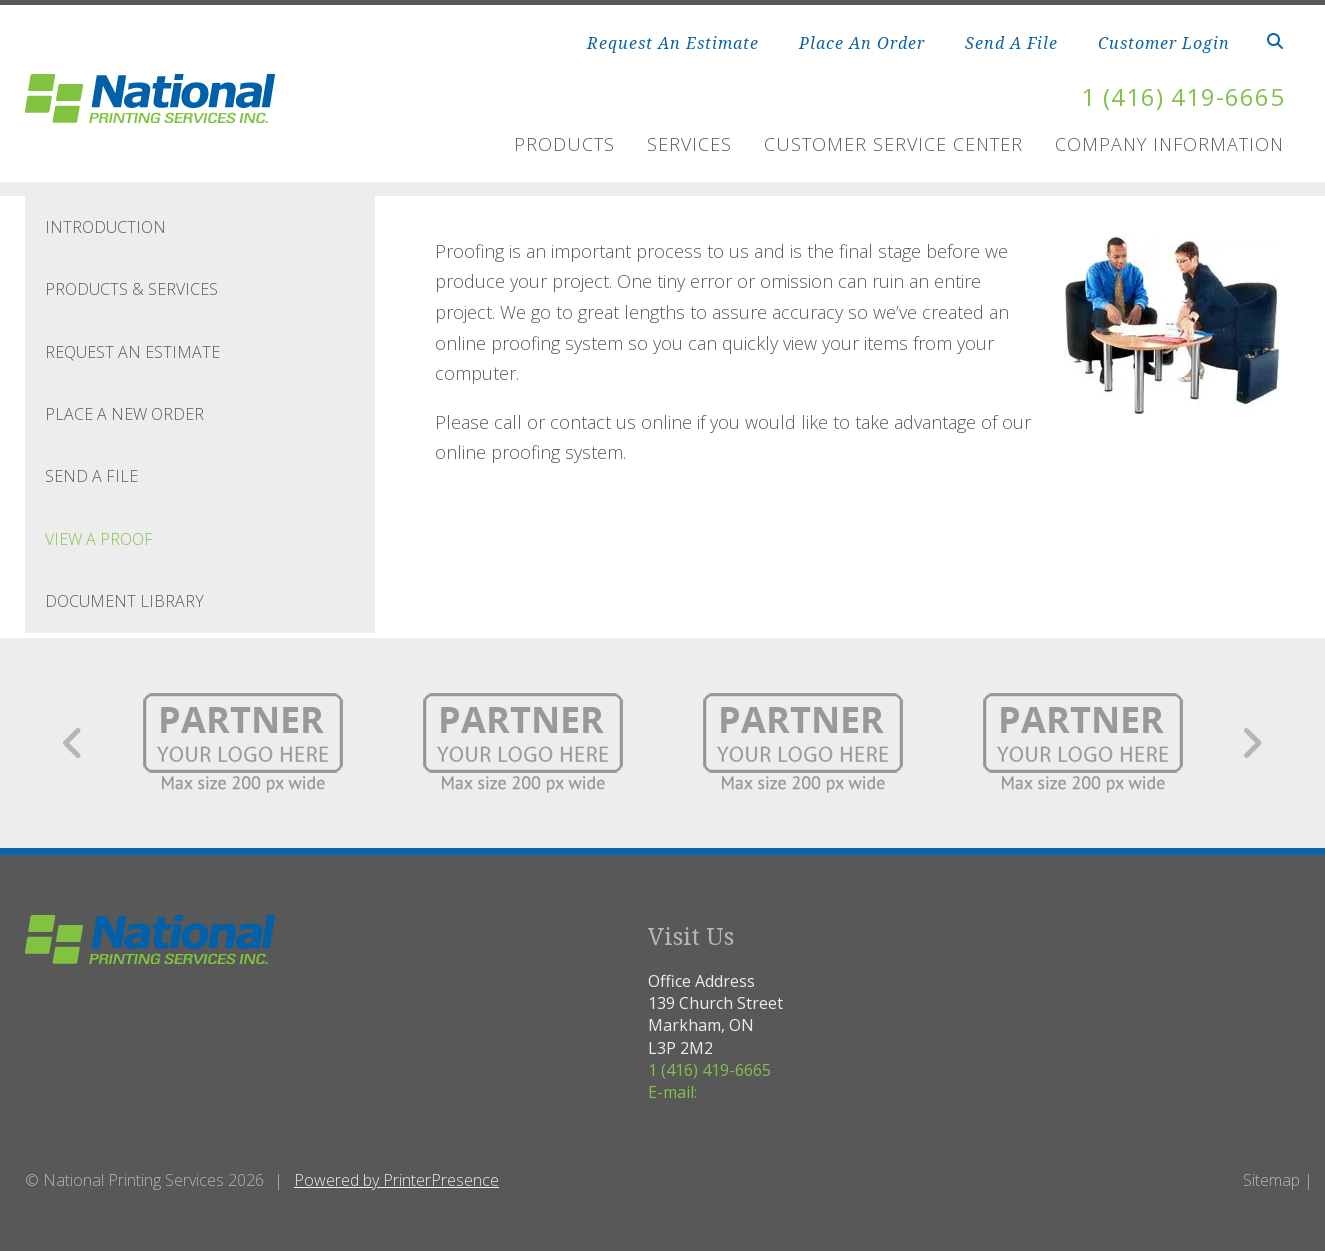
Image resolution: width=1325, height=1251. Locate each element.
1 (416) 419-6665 (1183, 96)
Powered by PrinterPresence (396, 1180)
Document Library (124, 601)
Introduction (105, 227)
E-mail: (672, 1092)
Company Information (1169, 144)
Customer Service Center (893, 144)
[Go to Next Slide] (1251, 743)
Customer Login (1164, 43)
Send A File (1011, 43)
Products (564, 144)
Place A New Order (124, 414)
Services (689, 144)
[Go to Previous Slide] (73, 743)
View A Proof (99, 539)
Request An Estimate (673, 43)
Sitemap (1271, 1180)
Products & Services (131, 289)
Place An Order (862, 43)
